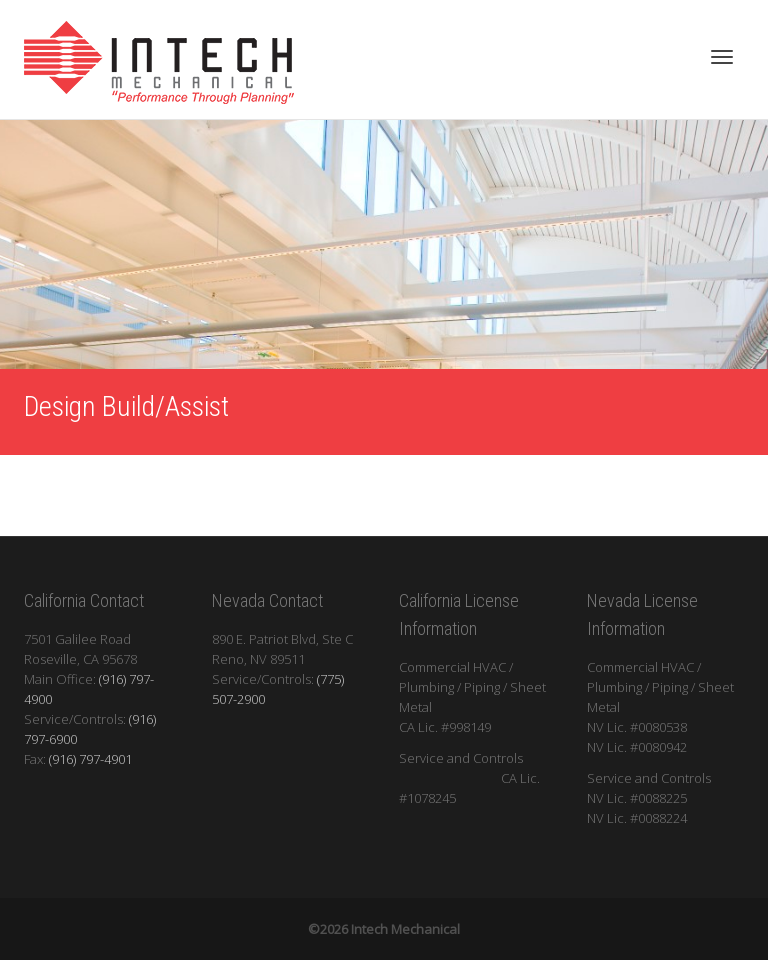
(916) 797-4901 (90, 759)
